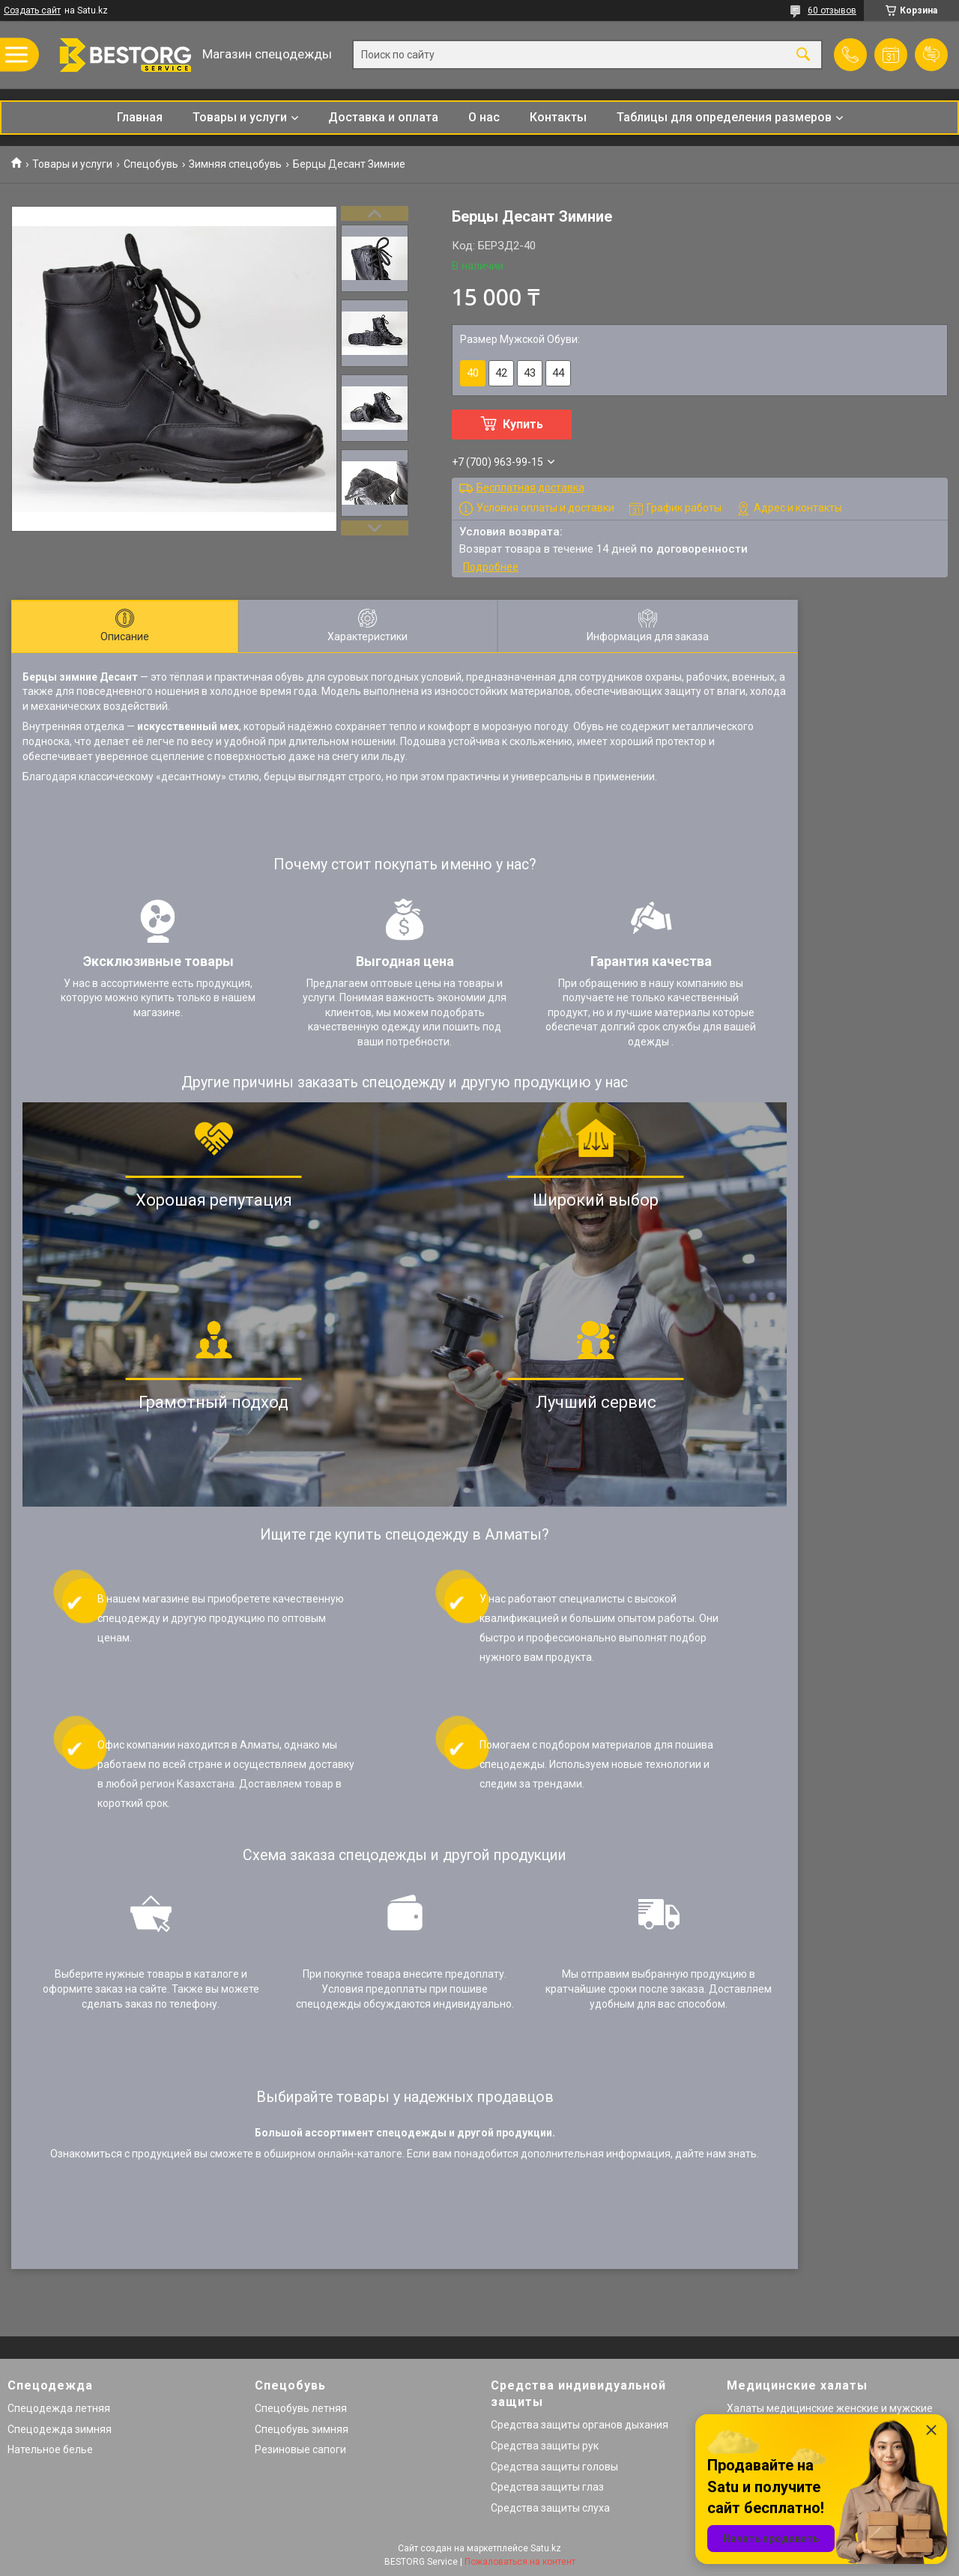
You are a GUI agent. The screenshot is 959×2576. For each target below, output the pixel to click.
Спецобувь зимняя (301, 2429)
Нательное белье (50, 2449)
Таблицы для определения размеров (724, 117)
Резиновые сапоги (300, 2449)
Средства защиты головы (554, 2467)
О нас (484, 117)
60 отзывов (832, 10)
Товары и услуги (240, 117)
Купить (523, 424)
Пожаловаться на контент (520, 2562)
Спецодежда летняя (58, 2408)
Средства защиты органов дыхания (579, 2425)
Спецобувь (151, 164)
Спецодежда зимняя (59, 2429)
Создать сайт (32, 10)
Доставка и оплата (383, 117)
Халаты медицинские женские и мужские (830, 2408)
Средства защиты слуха (550, 2508)
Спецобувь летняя (301, 2408)
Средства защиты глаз (547, 2487)
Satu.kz (545, 2548)
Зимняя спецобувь (235, 164)
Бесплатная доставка (530, 487)
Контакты (558, 117)
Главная (140, 117)
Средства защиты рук (545, 2446)
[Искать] (803, 55)
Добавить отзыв (931, 54)
